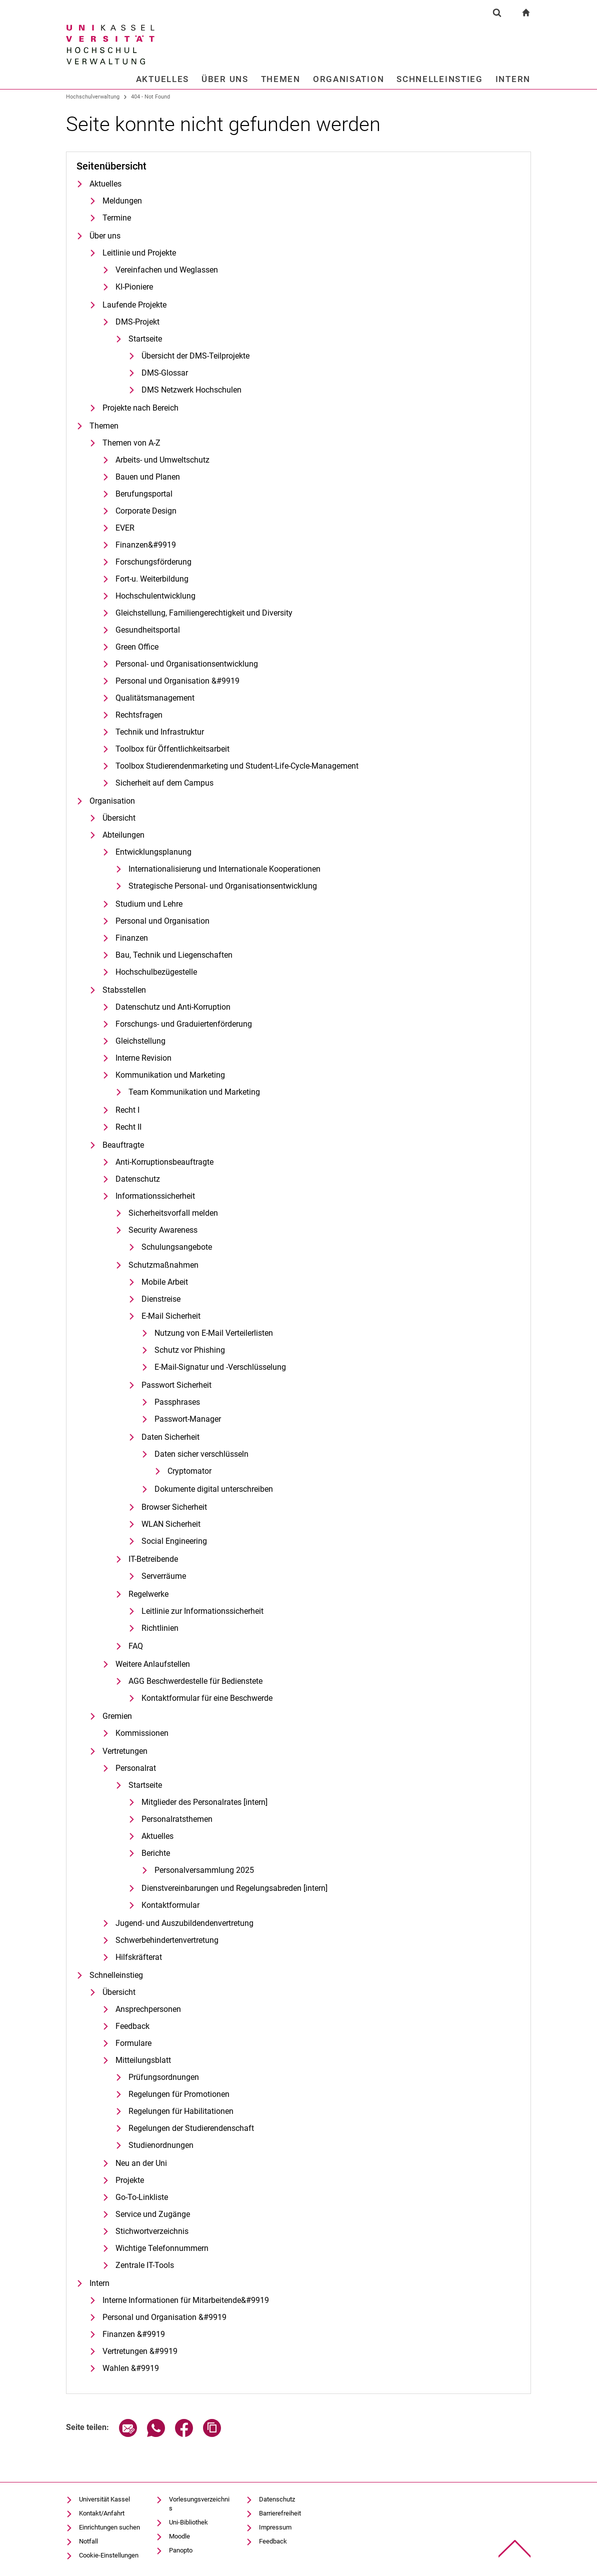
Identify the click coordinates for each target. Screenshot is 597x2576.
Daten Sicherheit (171, 1437)
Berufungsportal (144, 494)
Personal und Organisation (163, 921)
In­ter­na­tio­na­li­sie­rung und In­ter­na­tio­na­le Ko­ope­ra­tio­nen (224, 869)
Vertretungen (125, 1751)
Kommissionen (142, 1733)
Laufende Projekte (134, 305)
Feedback (133, 2026)
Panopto (180, 2550)
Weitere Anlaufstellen (153, 1664)
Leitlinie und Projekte (139, 253)
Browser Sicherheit (174, 1507)
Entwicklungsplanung (154, 852)
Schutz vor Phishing (189, 1350)
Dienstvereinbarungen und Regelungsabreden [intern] (235, 1888)
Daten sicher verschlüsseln (201, 1454)
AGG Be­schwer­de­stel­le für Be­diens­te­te (195, 1681)
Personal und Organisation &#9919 (178, 681)
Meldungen (122, 201)
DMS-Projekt (138, 322)
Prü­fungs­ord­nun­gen (163, 2077)
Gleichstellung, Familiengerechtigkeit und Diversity (204, 613)
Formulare (134, 2043)
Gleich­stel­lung (141, 1041)
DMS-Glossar (165, 373)
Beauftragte (123, 1145)
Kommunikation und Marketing (170, 1075)
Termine (116, 218)
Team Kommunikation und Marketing (194, 1092)
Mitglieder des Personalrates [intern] (205, 1802)
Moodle (179, 2536)
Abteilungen (123, 835)
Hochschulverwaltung (93, 97)
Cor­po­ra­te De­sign (146, 511)
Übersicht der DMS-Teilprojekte (196, 356)
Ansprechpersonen (148, 2009)
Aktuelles (162, 79)
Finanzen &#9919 (133, 2334)
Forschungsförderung (154, 562)
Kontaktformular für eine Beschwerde (207, 1698)
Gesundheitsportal (148, 630)
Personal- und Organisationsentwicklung (187, 664)
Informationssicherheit (155, 1196)
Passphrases (177, 1402)
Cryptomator (190, 1471)
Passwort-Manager (187, 1419)
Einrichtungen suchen (109, 2527)
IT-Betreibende (153, 1559)
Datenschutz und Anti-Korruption (173, 1007)
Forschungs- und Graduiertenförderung (184, 1024)
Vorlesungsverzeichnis (199, 2503)
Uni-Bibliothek (188, 2522)
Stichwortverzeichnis (152, 2231)
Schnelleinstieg (439, 79)
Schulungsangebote (177, 1247)
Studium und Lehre (149, 904)
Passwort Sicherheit (177, 1385)
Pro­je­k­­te (130, 2180)
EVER (125, 528)
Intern (513, 79)
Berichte (156, 1853)
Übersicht (119, 818)
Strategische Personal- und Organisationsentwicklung (222, 886)
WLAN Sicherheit (171, 1524)
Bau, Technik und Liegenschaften (174, 955)
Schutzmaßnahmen (163, 1265)
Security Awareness (163, 1230)
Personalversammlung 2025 (204, 1870)
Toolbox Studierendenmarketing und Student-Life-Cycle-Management (237, 766)
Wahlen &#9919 (130, 2368)
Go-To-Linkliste (142, 2197)
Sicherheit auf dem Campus (165, 783)
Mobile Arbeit (165, 1282)
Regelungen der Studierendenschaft (191, 2128)
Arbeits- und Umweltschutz (163, 460)
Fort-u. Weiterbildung (152, 579)
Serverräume (164, 1576)
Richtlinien (160, 1628)
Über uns (225, 79)
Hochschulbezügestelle (156, 972)
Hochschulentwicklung (156, 596)
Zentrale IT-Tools (145, 2265)
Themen (280, 79)
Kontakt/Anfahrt (101, 2513)
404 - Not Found (150, 97)
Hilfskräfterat (139, 1957)
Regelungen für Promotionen (179, 2094)
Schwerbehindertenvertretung (167, 1940)
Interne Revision (144, 1058)
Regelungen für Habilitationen (181, 2111)
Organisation (348, 79)
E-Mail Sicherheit (171, 1316)
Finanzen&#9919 (146, 545)
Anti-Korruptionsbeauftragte (165, 1162)
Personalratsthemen (177, 1819)
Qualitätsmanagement (155, 698)
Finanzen (132, 938)
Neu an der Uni (141, 2163)
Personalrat (136, 1768)
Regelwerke (148, 1594)
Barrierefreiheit (280, 2513)
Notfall (88, 2541)
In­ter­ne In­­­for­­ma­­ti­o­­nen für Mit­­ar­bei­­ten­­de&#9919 (185, 2300)
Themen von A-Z (131, 443)
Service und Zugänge (153, 2214)
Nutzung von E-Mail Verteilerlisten (213, 1333)
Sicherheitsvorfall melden (173, 1213)
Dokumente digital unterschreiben (213, 1489)
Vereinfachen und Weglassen (167, 270)
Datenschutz (138, 1179)
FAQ (135, 1646)
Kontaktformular (171, 1905)
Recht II (129, 1127)
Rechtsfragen (139, 715)
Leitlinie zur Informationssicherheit (203, 1611)
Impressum (275, 2527)
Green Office (137, 647)
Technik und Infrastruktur (160, 732)
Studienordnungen (161, 2145)
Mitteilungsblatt (143, 2060)
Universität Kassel (104, 2499)
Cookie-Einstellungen (108, 2555)
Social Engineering (174, 1541)
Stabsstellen (124, 990)
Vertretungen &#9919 (140, 2351)
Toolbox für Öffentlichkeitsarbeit (173, 749)
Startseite (145, 339)
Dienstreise (161, 1299)
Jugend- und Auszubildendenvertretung (185, 1923)
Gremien (117, 1716)
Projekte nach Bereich (140, 408)
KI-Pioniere (134, 287)
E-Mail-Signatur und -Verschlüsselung (220, 1367)
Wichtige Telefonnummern (162, 2248)
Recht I (128, 1110)
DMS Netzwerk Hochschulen (192, 390)
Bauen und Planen (148, 477)
